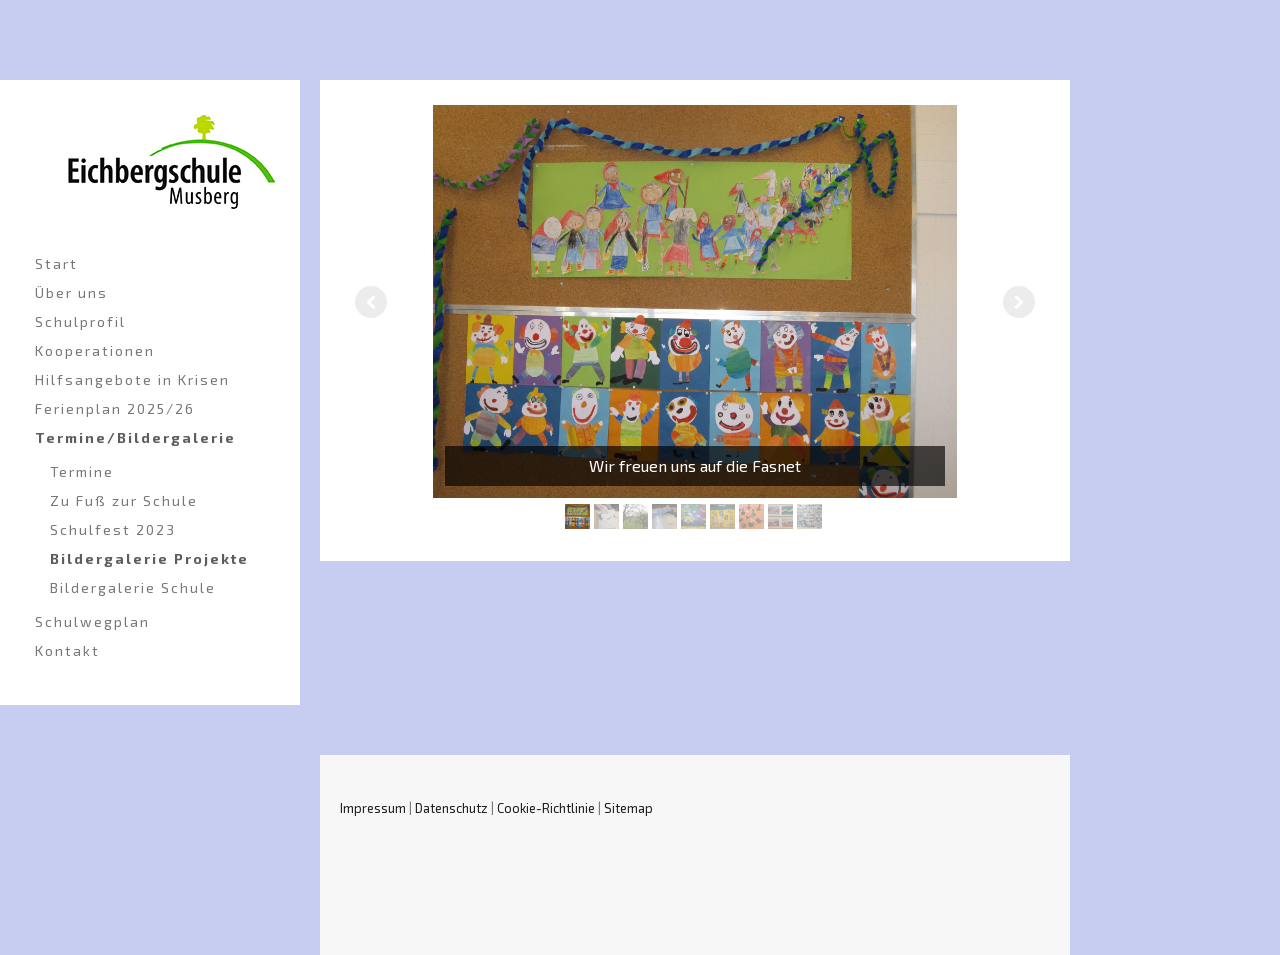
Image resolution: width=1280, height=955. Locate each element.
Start (56, 263)
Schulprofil (80, 321)
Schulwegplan (92, 621)
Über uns (71, 292)
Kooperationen (95, 350)
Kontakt (67, 650)
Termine (82, 471)
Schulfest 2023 (113, 529)
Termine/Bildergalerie (135, 437)
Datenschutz (451, 808)
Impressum (373, 808)
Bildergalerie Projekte (149, 558)
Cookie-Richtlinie (546, 808)
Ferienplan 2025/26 (115, 408)
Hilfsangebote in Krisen (132, 379)
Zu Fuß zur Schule (124, 500)
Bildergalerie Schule (133, 587)
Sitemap (628, 808)
